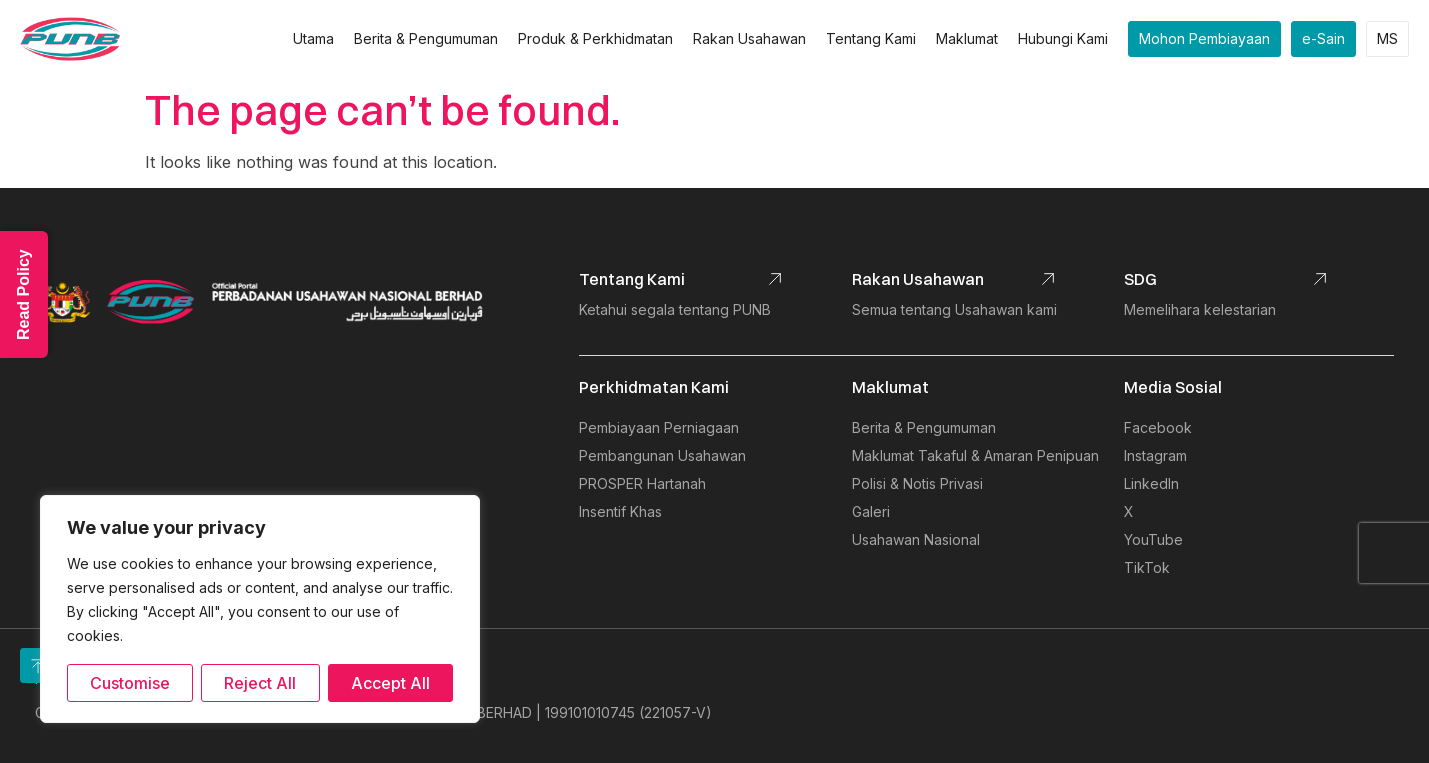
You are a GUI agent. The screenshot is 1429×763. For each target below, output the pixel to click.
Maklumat (967, 38)
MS (1387, 38)
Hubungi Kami (1063, 38)
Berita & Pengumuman (426, 38)
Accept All (390, 683)
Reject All (260, 683)
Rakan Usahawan (749, 38)
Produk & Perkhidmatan (595, 38)
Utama (313, 38)
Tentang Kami (871, 38)
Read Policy (23, 294)
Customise (130, 683)
